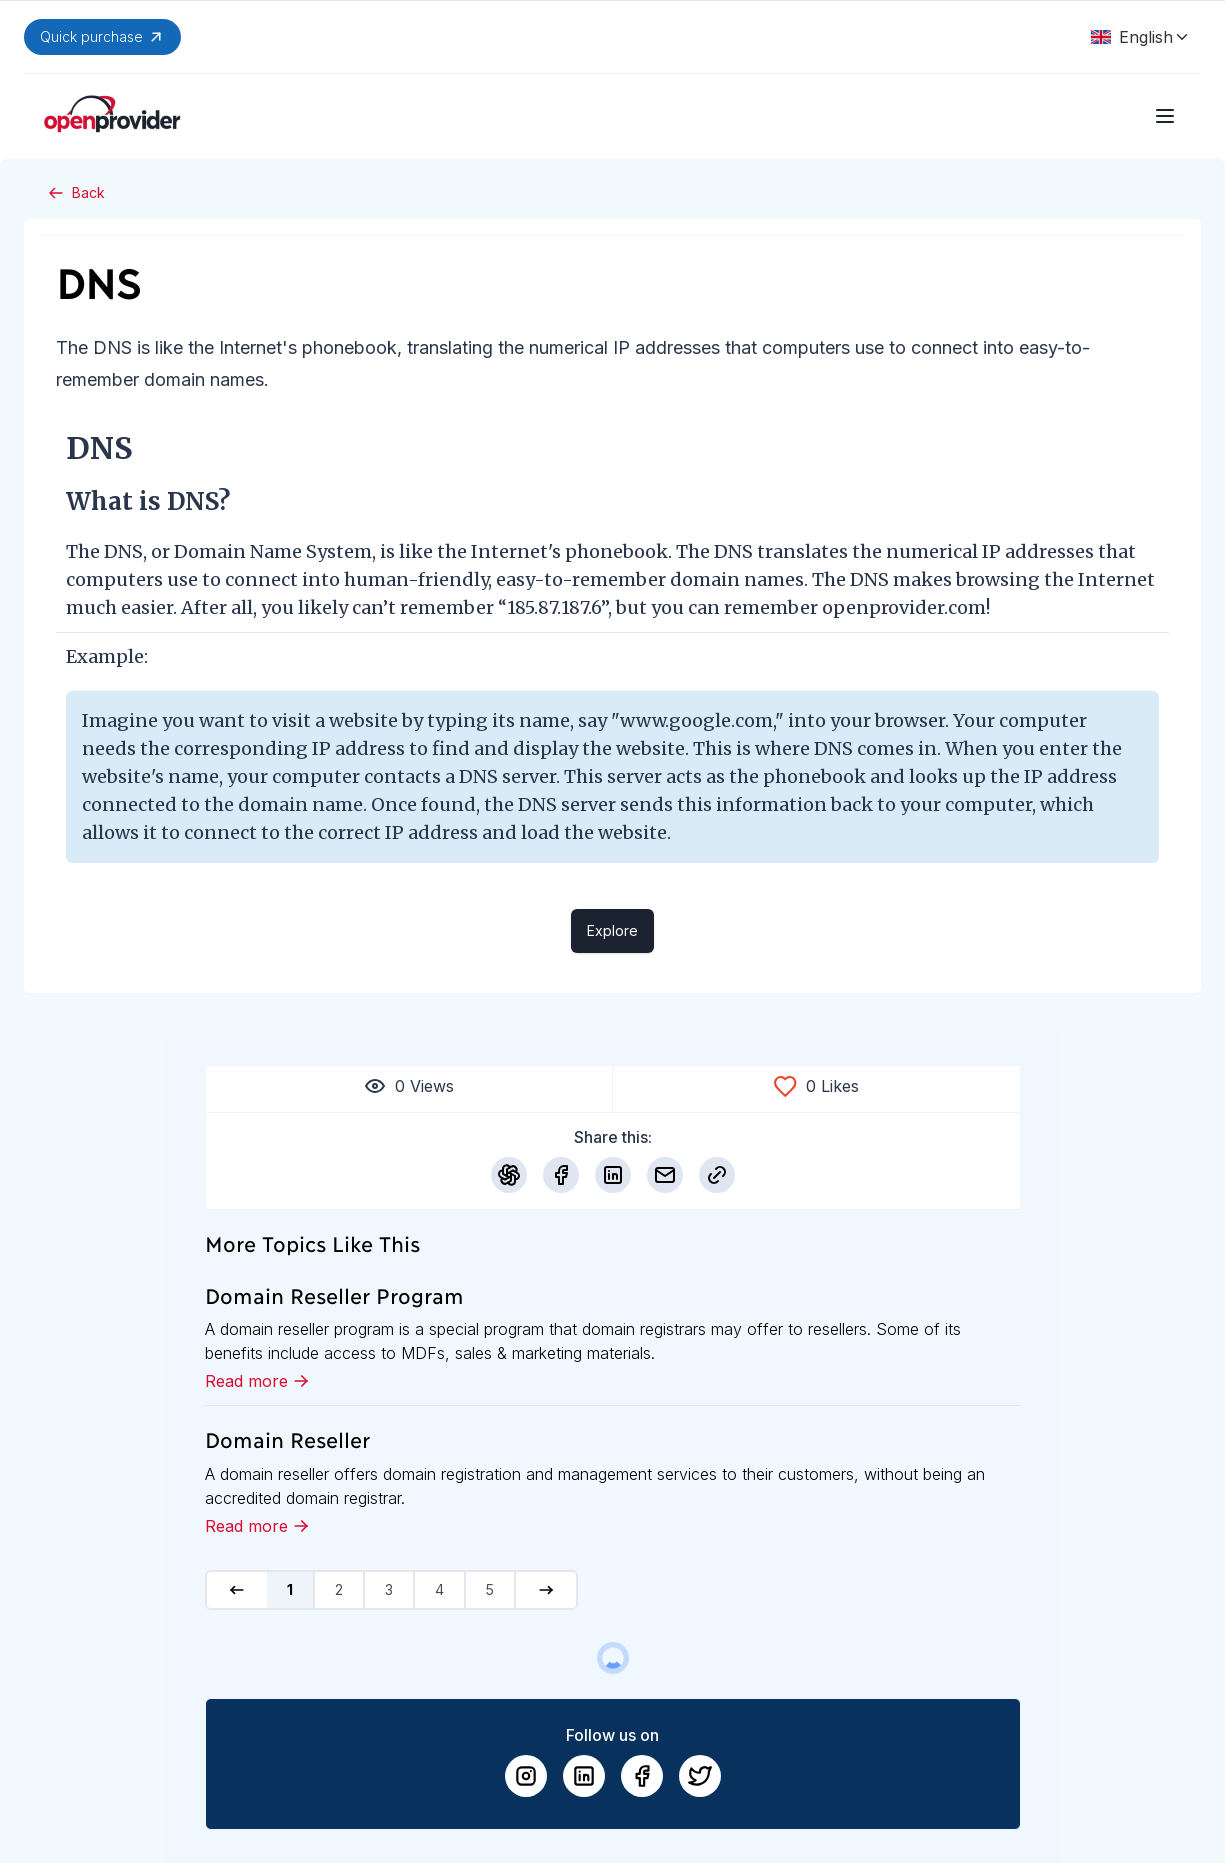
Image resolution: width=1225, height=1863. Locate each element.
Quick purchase (102, 37)
